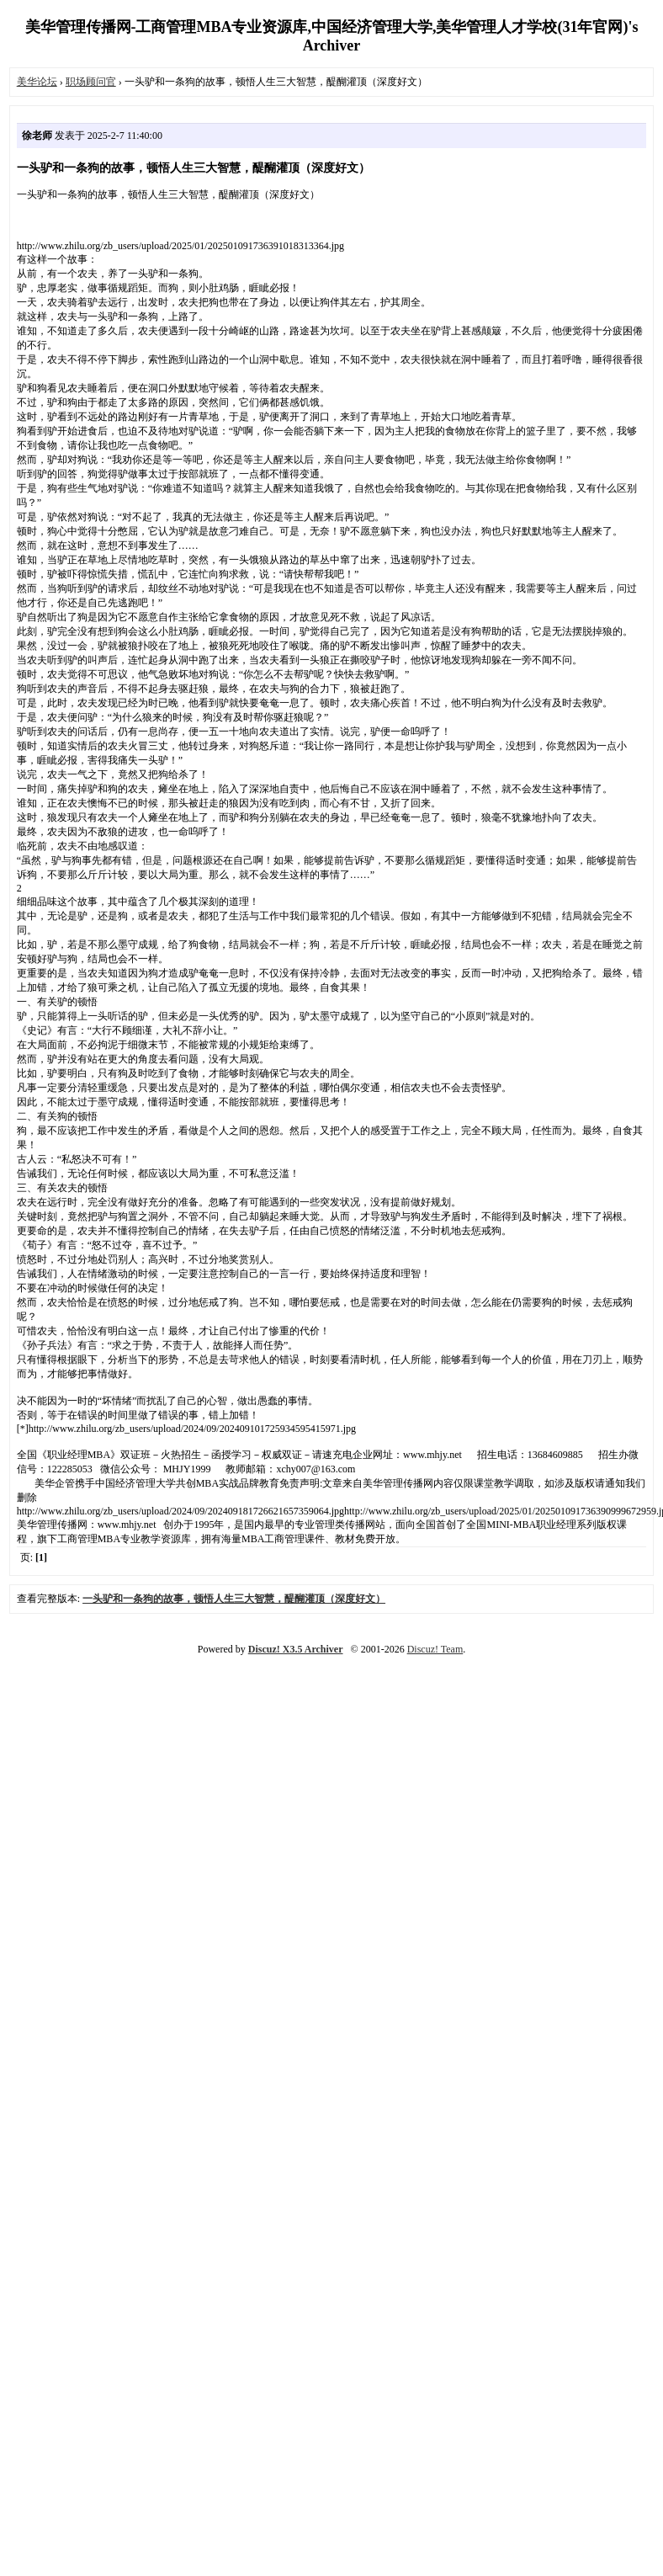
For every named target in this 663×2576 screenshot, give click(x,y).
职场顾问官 (91, 82)
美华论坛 (37, 82)
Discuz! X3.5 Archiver (295, 1649)
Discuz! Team (435, 1649)
